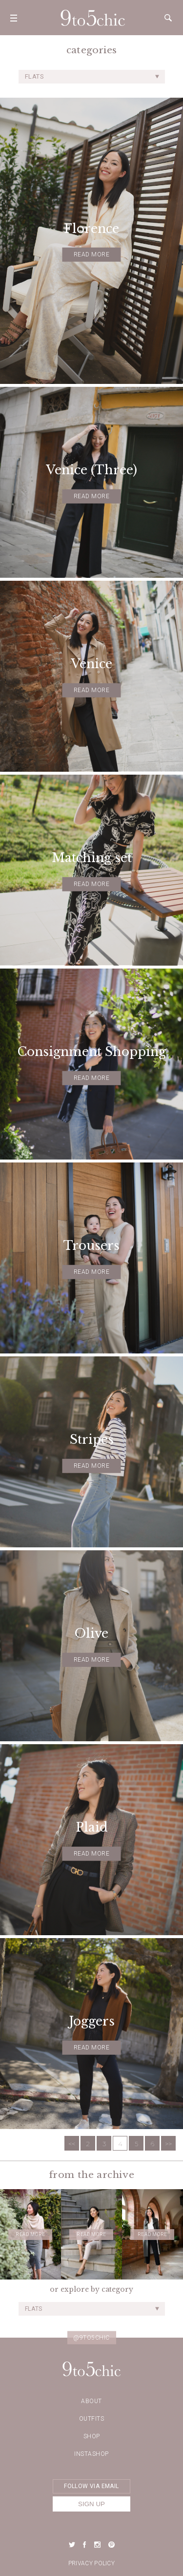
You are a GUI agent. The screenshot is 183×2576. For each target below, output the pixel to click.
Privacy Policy (91, 2563)
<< (71, 2144)
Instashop (91, 2453)
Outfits (91, 2418)
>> (168, 2144)
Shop (91, 2436)
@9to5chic (91, 2337)
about (91, 2401)
